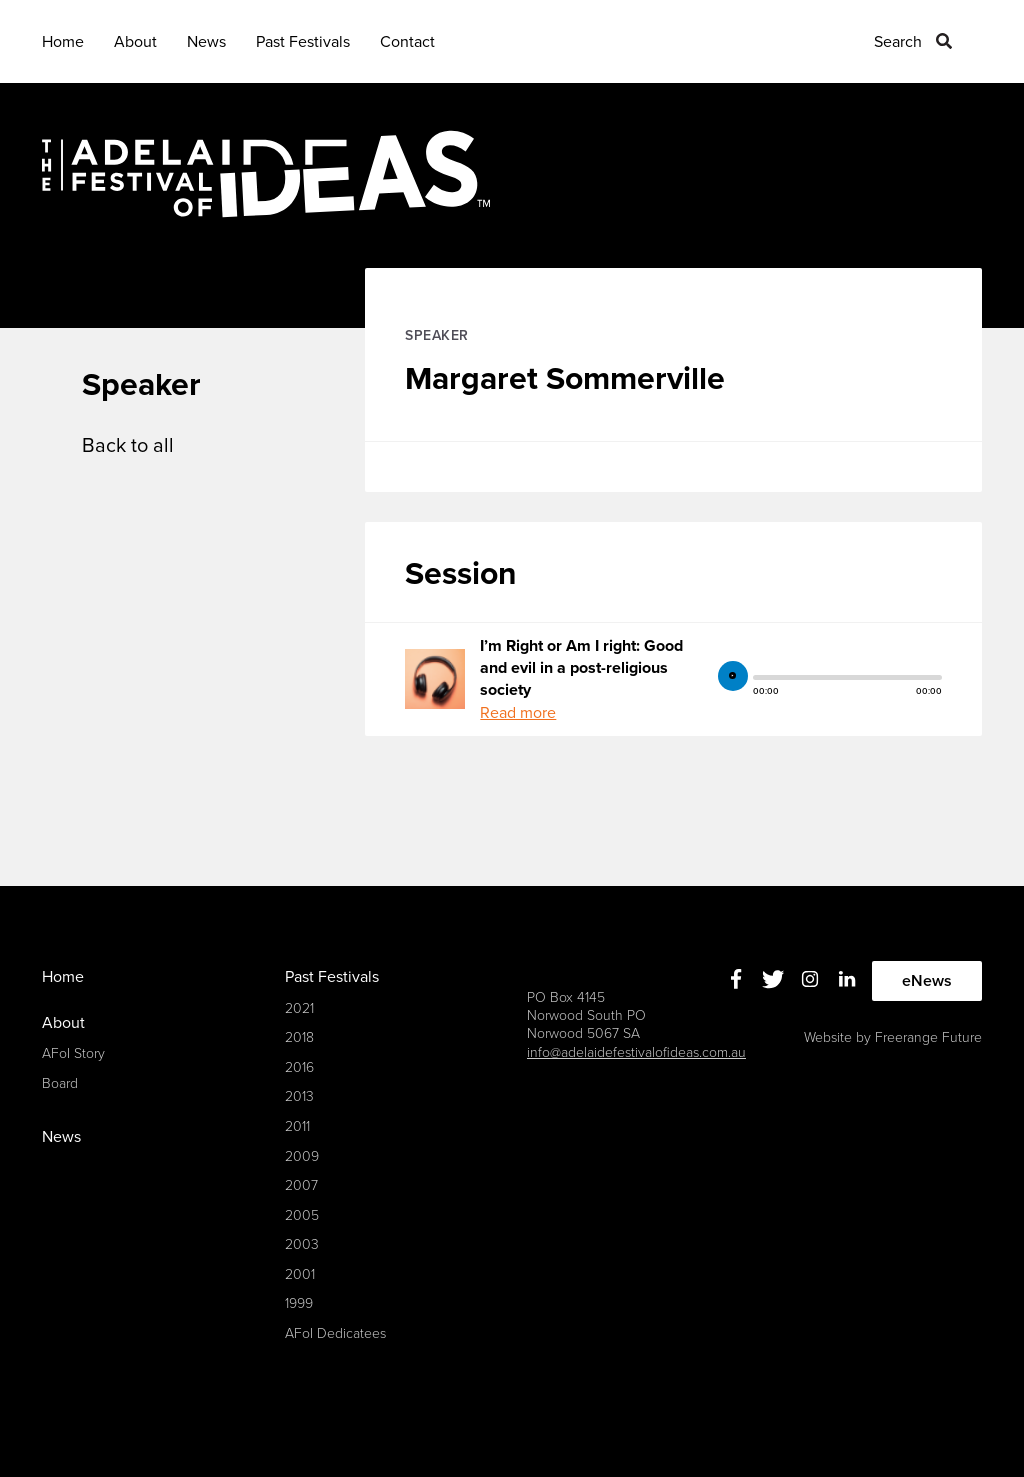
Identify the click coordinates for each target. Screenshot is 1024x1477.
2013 (299, 1096)
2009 (302, 1156)
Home (63, 42)
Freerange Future (928, 1037)
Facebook (736, 978)
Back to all (128, 446)
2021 (299, 1008)
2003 (302, 1244)
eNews (927, 981)
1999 (299, 1303)
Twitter (773, 978)
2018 (299, 1037)
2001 (300, 1274)
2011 (297, 1126)
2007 (301, 1185)
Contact (407, 42)
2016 (299, 1067)
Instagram (810, 978)
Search (898, 42)
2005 (302, 1215)
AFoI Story (73, 1053)
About (135, 42)
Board (60, 1083)
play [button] (733, 676)
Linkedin (847, 978)
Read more (518, 713)
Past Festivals (303, 42)
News (206, 42)
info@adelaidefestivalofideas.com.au (636, 1052)
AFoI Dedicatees (335, 1333)
